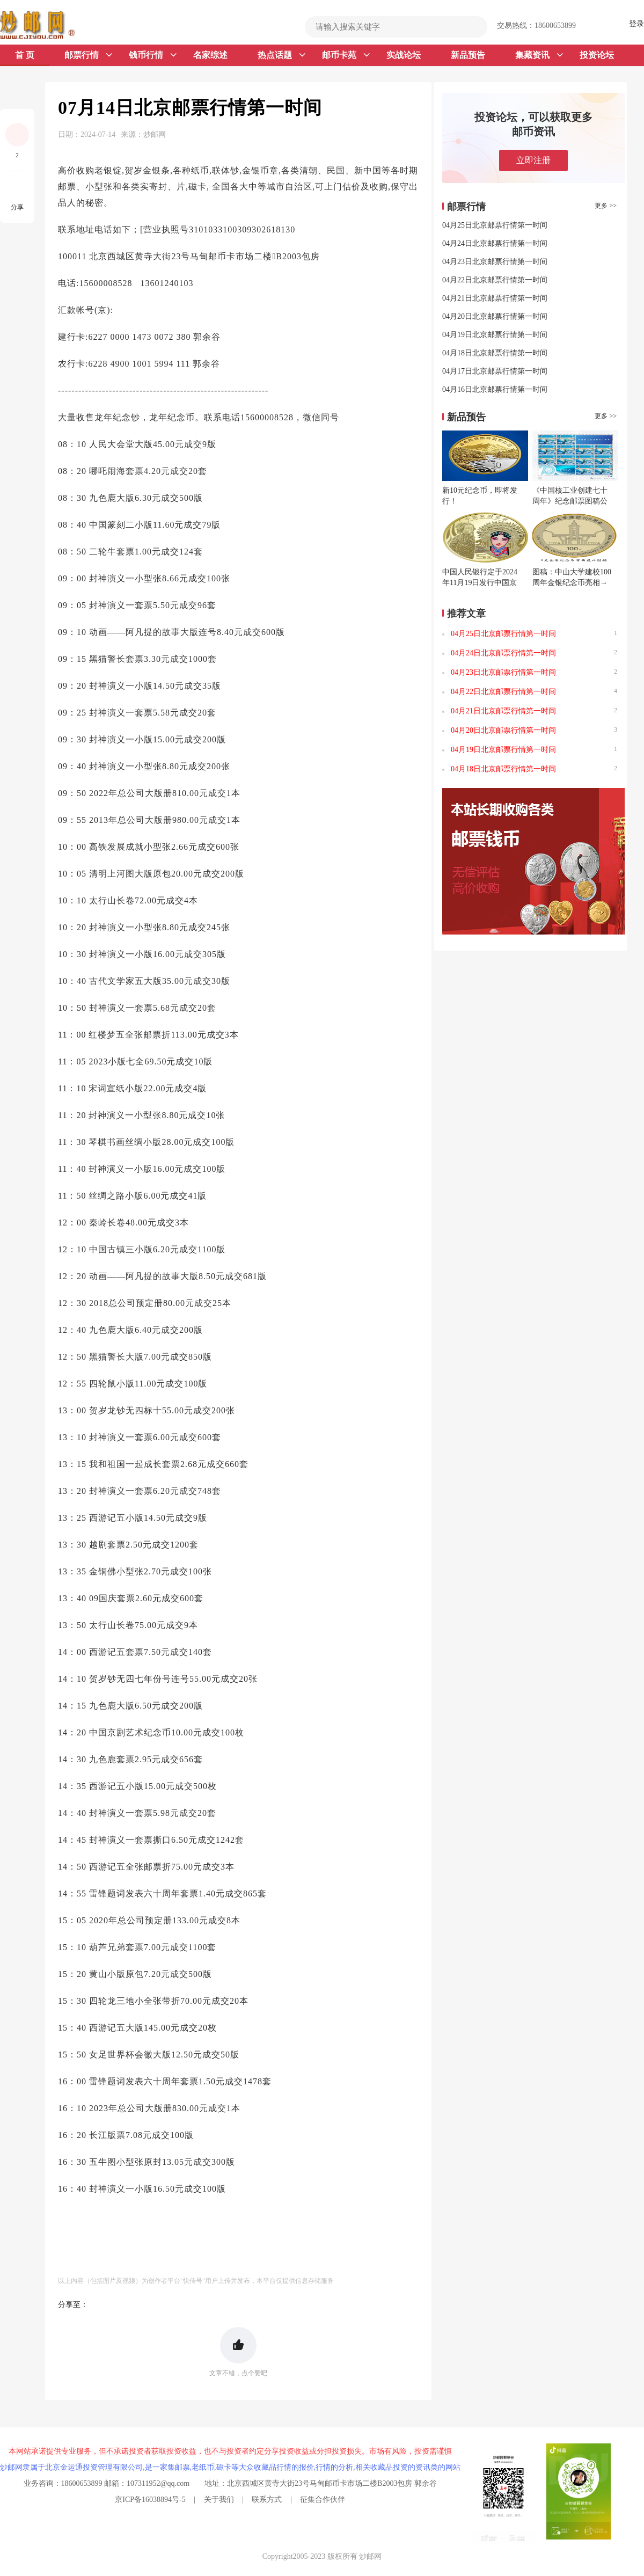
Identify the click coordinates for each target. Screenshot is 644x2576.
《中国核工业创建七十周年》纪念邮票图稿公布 (570, 501)
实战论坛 (403, 55)
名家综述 (210, 55)
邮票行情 (88, 55)
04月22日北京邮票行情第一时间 (494, 280)
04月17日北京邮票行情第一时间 (494, 371)
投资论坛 (597, 55)
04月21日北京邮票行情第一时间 (494, 298)
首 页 (24, 55)
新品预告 (468, 55)
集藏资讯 (539, 55)
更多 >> (606, 205)
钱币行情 (153, 55)
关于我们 (219, 2499)
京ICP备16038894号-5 (150, 2499)
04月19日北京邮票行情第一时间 (494, 335)
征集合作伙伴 (322, 2499)
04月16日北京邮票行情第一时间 (494, 389)
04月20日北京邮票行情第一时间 (494, 316)
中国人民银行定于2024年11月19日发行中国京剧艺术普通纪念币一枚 (479, 582)
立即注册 (533, 160)
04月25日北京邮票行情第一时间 (494, 225)
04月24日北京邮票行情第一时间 (494, 243)
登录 (636, 24)
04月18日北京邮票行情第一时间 (494, 353)
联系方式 (267, 2499)
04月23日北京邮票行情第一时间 (494, 262)
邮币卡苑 (346, 55)
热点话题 (281, 55)
